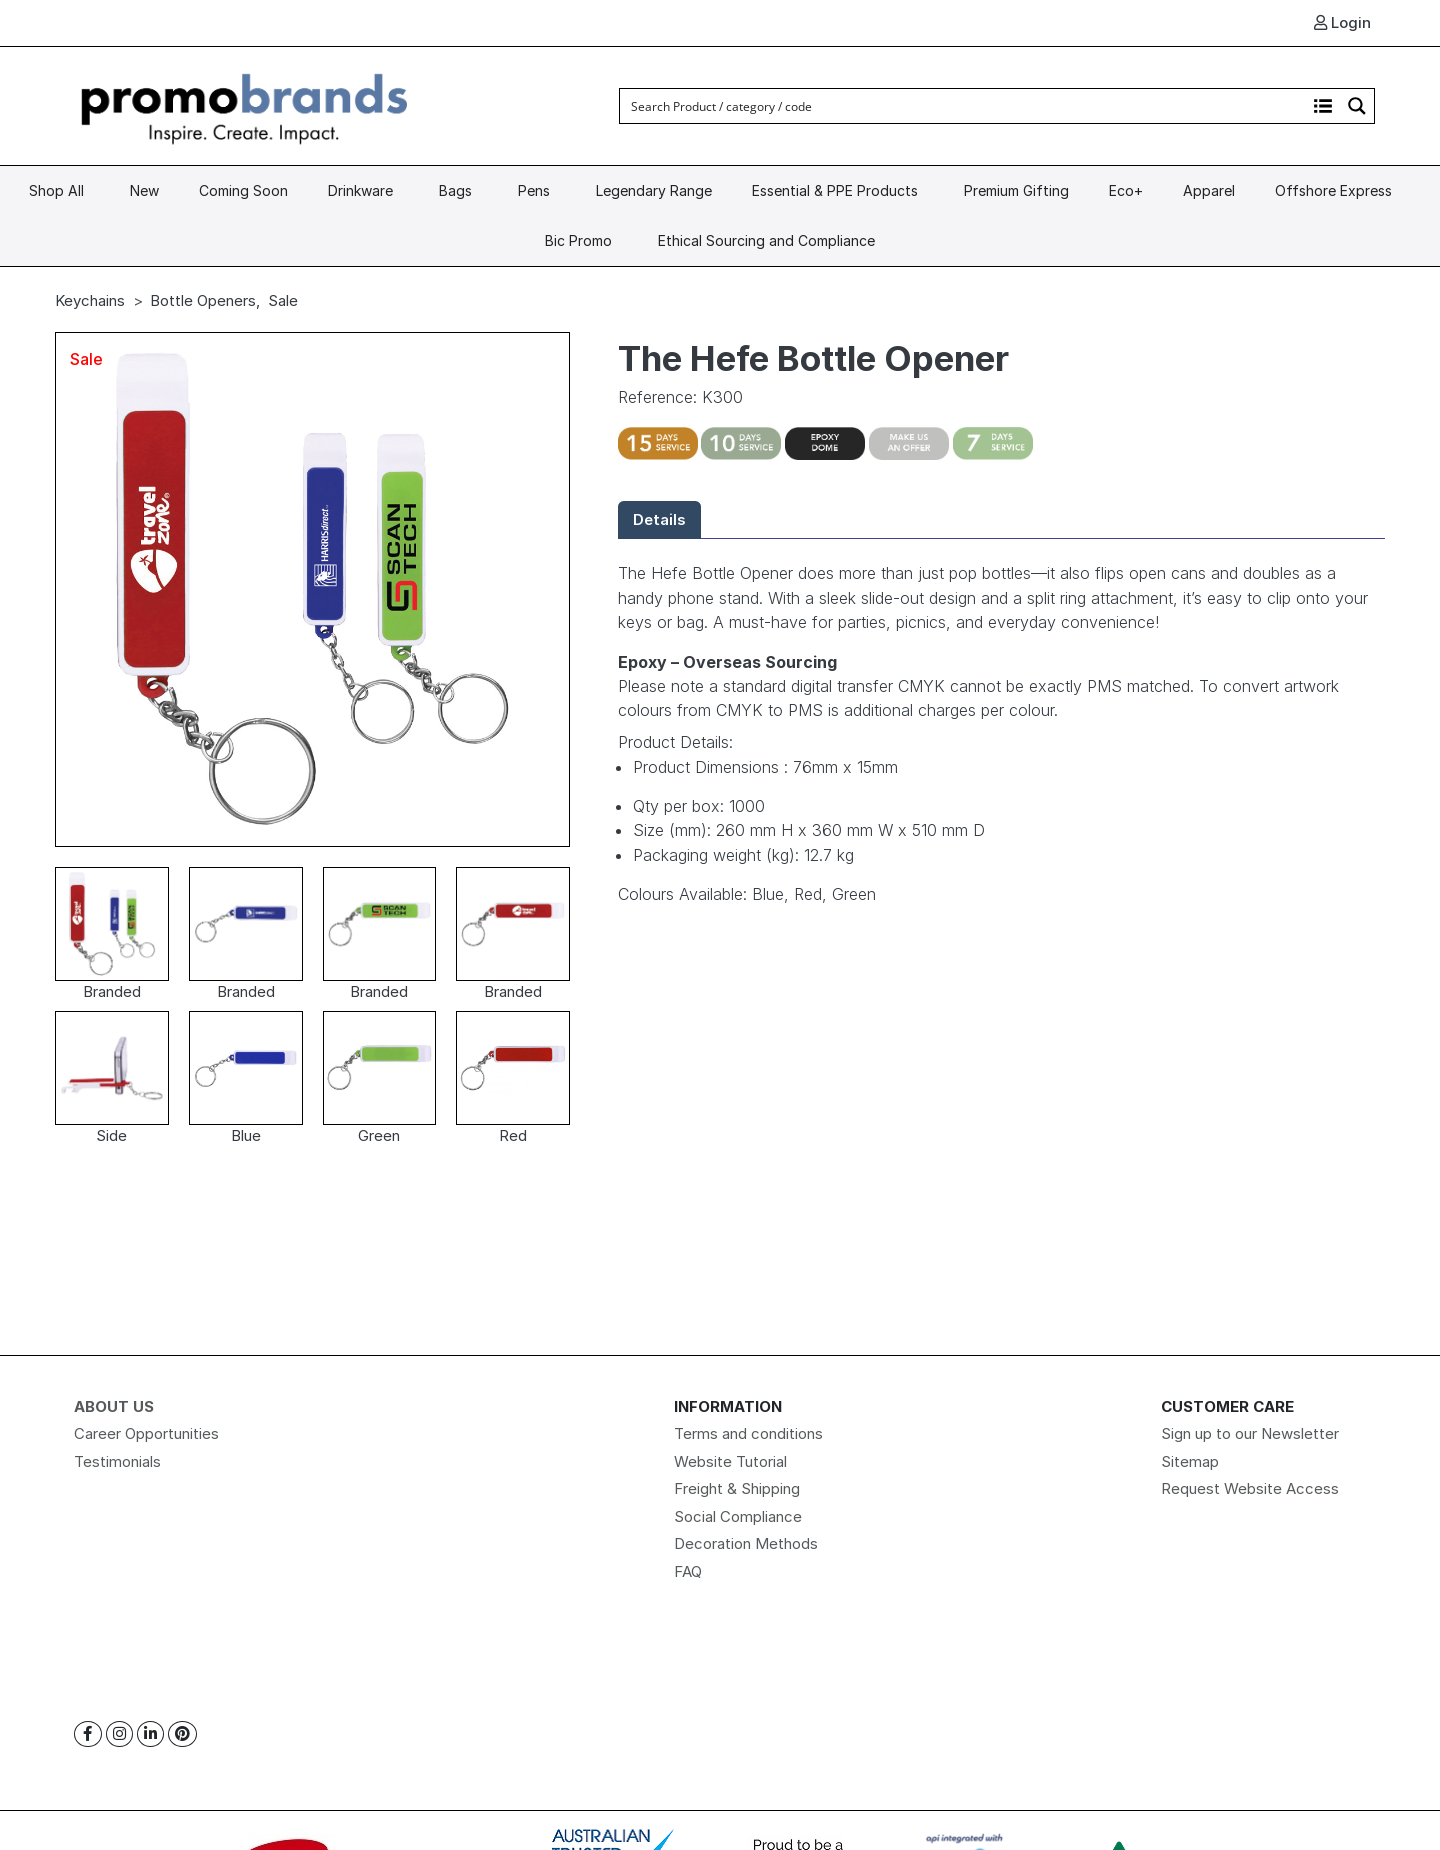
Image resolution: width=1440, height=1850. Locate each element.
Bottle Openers (203, 300)
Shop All (56, 190)
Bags (455, 190)
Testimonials (117, 1461)
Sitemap (1190, 1461)
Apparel (1209, 190)
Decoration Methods (746, 1543)
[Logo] (245, 104)
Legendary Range (654, 190)
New (144, 190)
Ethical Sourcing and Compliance (766, 240)
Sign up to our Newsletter (1250, 1433)
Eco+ (1126, 190)
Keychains (90, 300)
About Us (114, 1406)
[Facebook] (88, 1734)
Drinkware (360, 190)
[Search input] (964, 106)
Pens (534, 190)
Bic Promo (578, 240)
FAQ (688, 1571)
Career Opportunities (146, 1433)
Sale (283, 300)
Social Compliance (738, 1516)
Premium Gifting (1016, 190)
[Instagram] (119, 1734)
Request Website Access (1250, 1488)
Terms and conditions (748, 1433)
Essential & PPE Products (835, 190)
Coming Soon (243, 190)
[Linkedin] (150, 1734)
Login (1342, 22)
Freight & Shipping (737, 1488)
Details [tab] (659, 519)
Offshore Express (1333, 190)
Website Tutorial (730, 1461)
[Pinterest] (182, 1734)
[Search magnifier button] (1357, 106)
